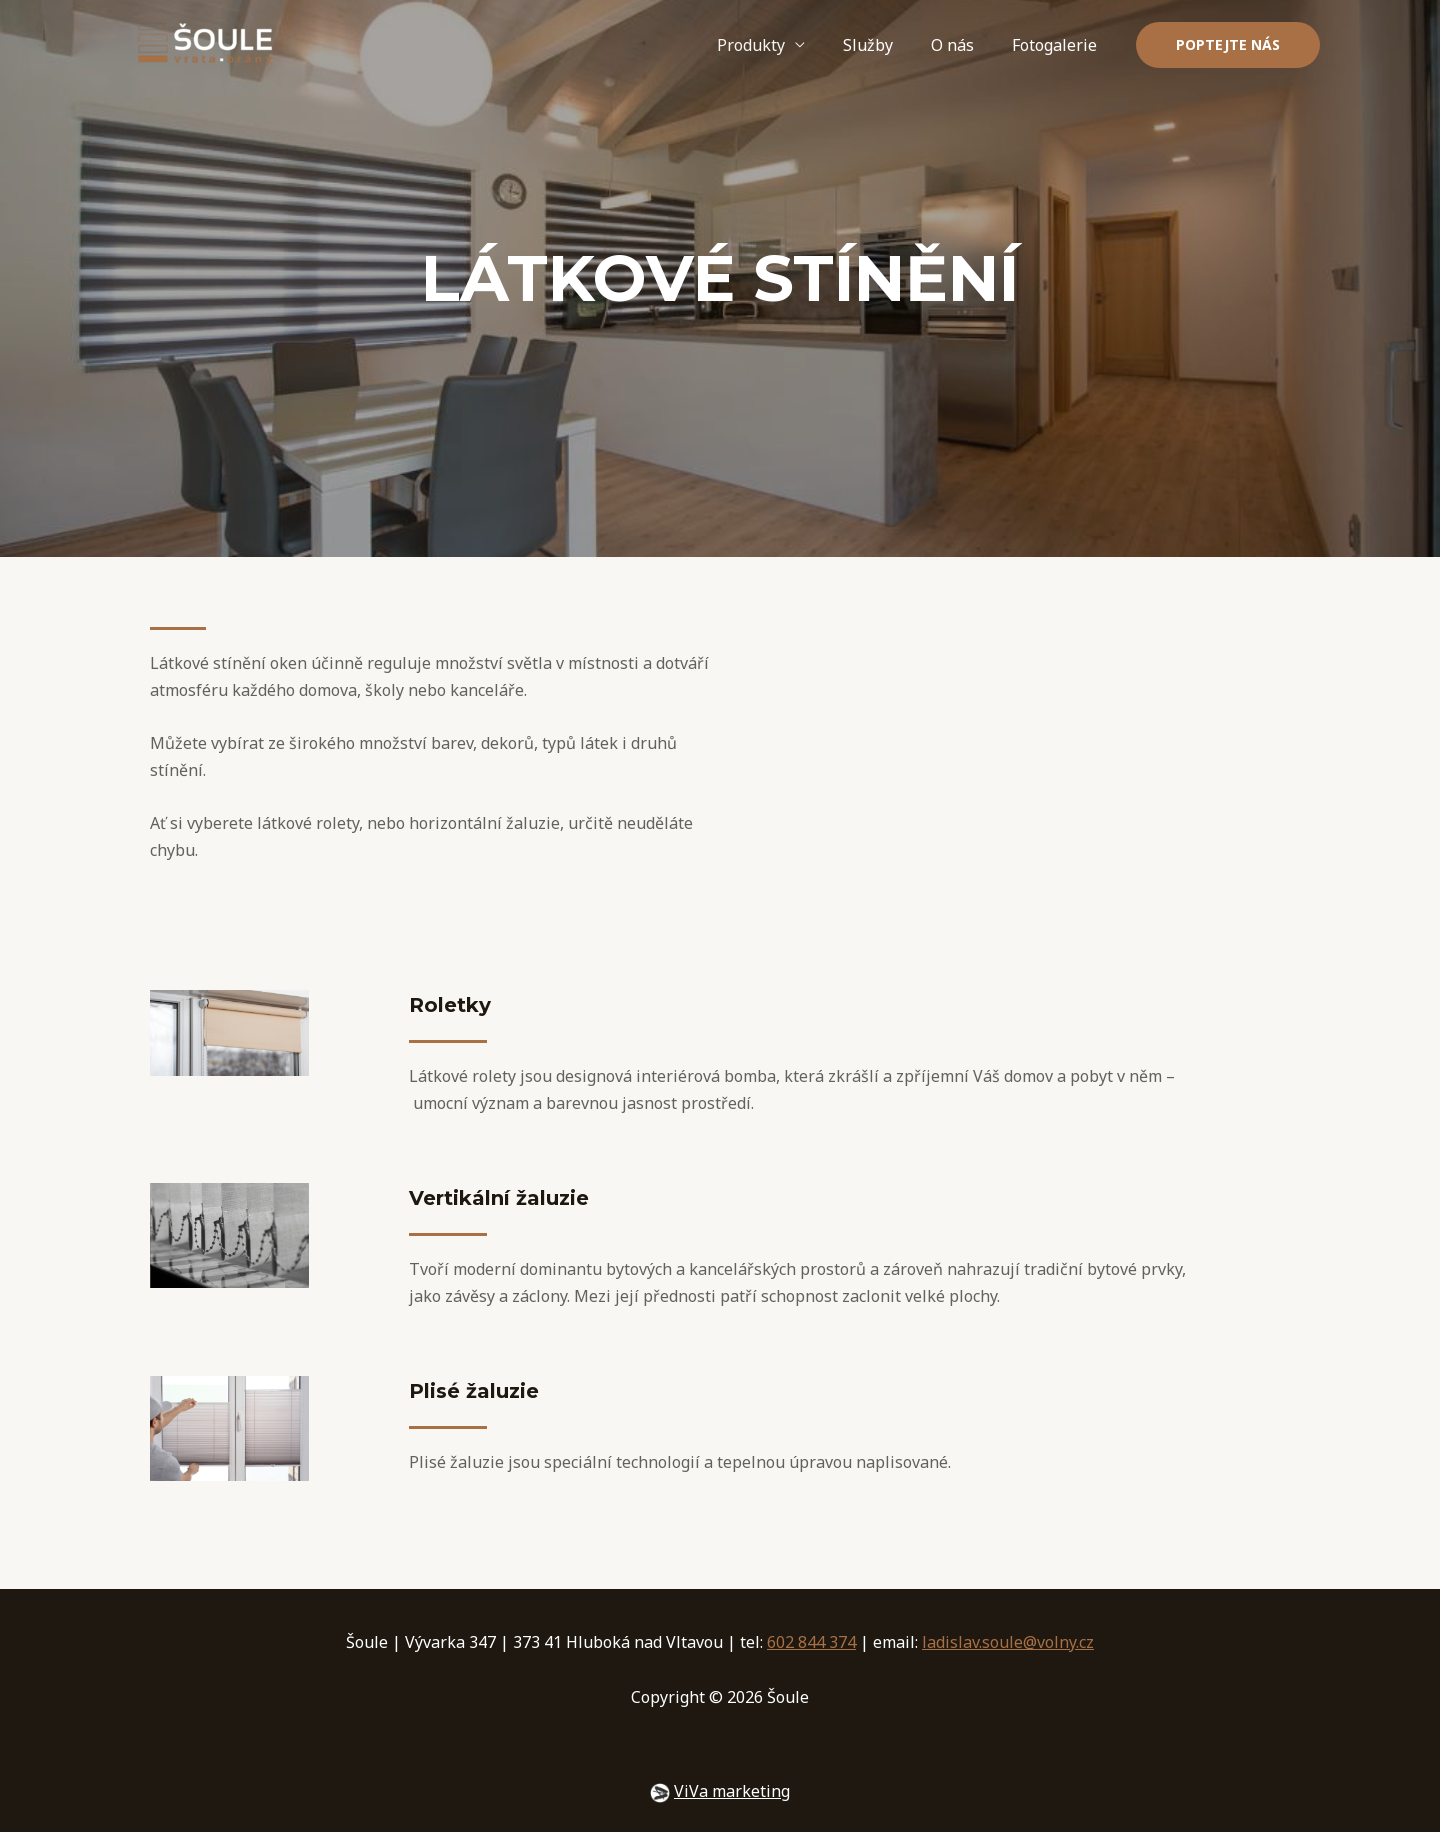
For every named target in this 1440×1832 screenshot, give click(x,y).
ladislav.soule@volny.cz (1008, 1642)
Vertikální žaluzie (499, 1198)
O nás (961, 45)
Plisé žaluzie (474, 1391)
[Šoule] (205, 43)
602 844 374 (811, 1642)
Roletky (450, 1005)
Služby (883, 45)
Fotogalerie (1057, 45)
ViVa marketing (732, 1791)
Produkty (772, 45)
